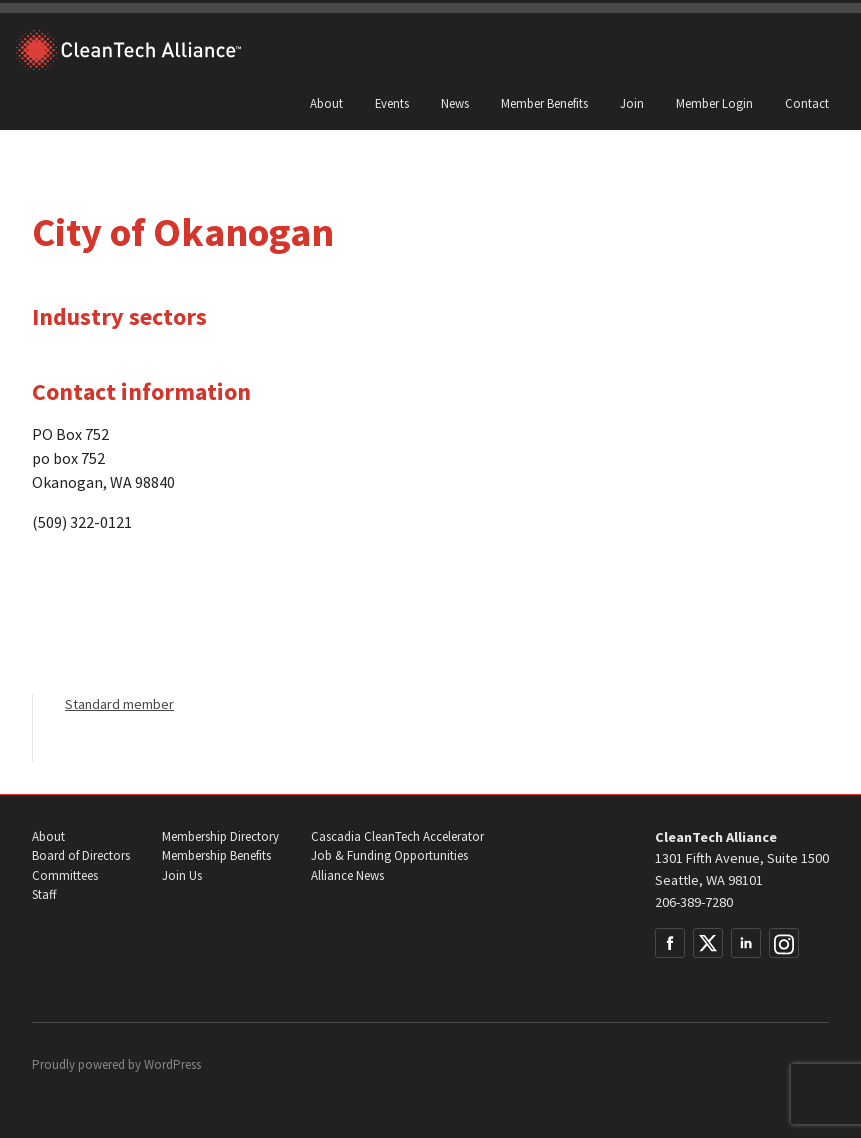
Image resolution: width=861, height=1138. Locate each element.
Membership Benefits (216, 855)
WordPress (172, 1064)
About (326, 103)
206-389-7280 (694, 902)
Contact (807, 103)
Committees (65, 875)
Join (632, 103)
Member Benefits (544, 103)
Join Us (182, 875)
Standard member (119, 704)
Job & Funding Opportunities (389, 855)
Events (392, 103)
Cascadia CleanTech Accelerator (397, 836)
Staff (44, 894)
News (455, 103)
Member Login (714, 103)
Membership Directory (220, 836)
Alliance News (347, 875)
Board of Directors (81, 855)
